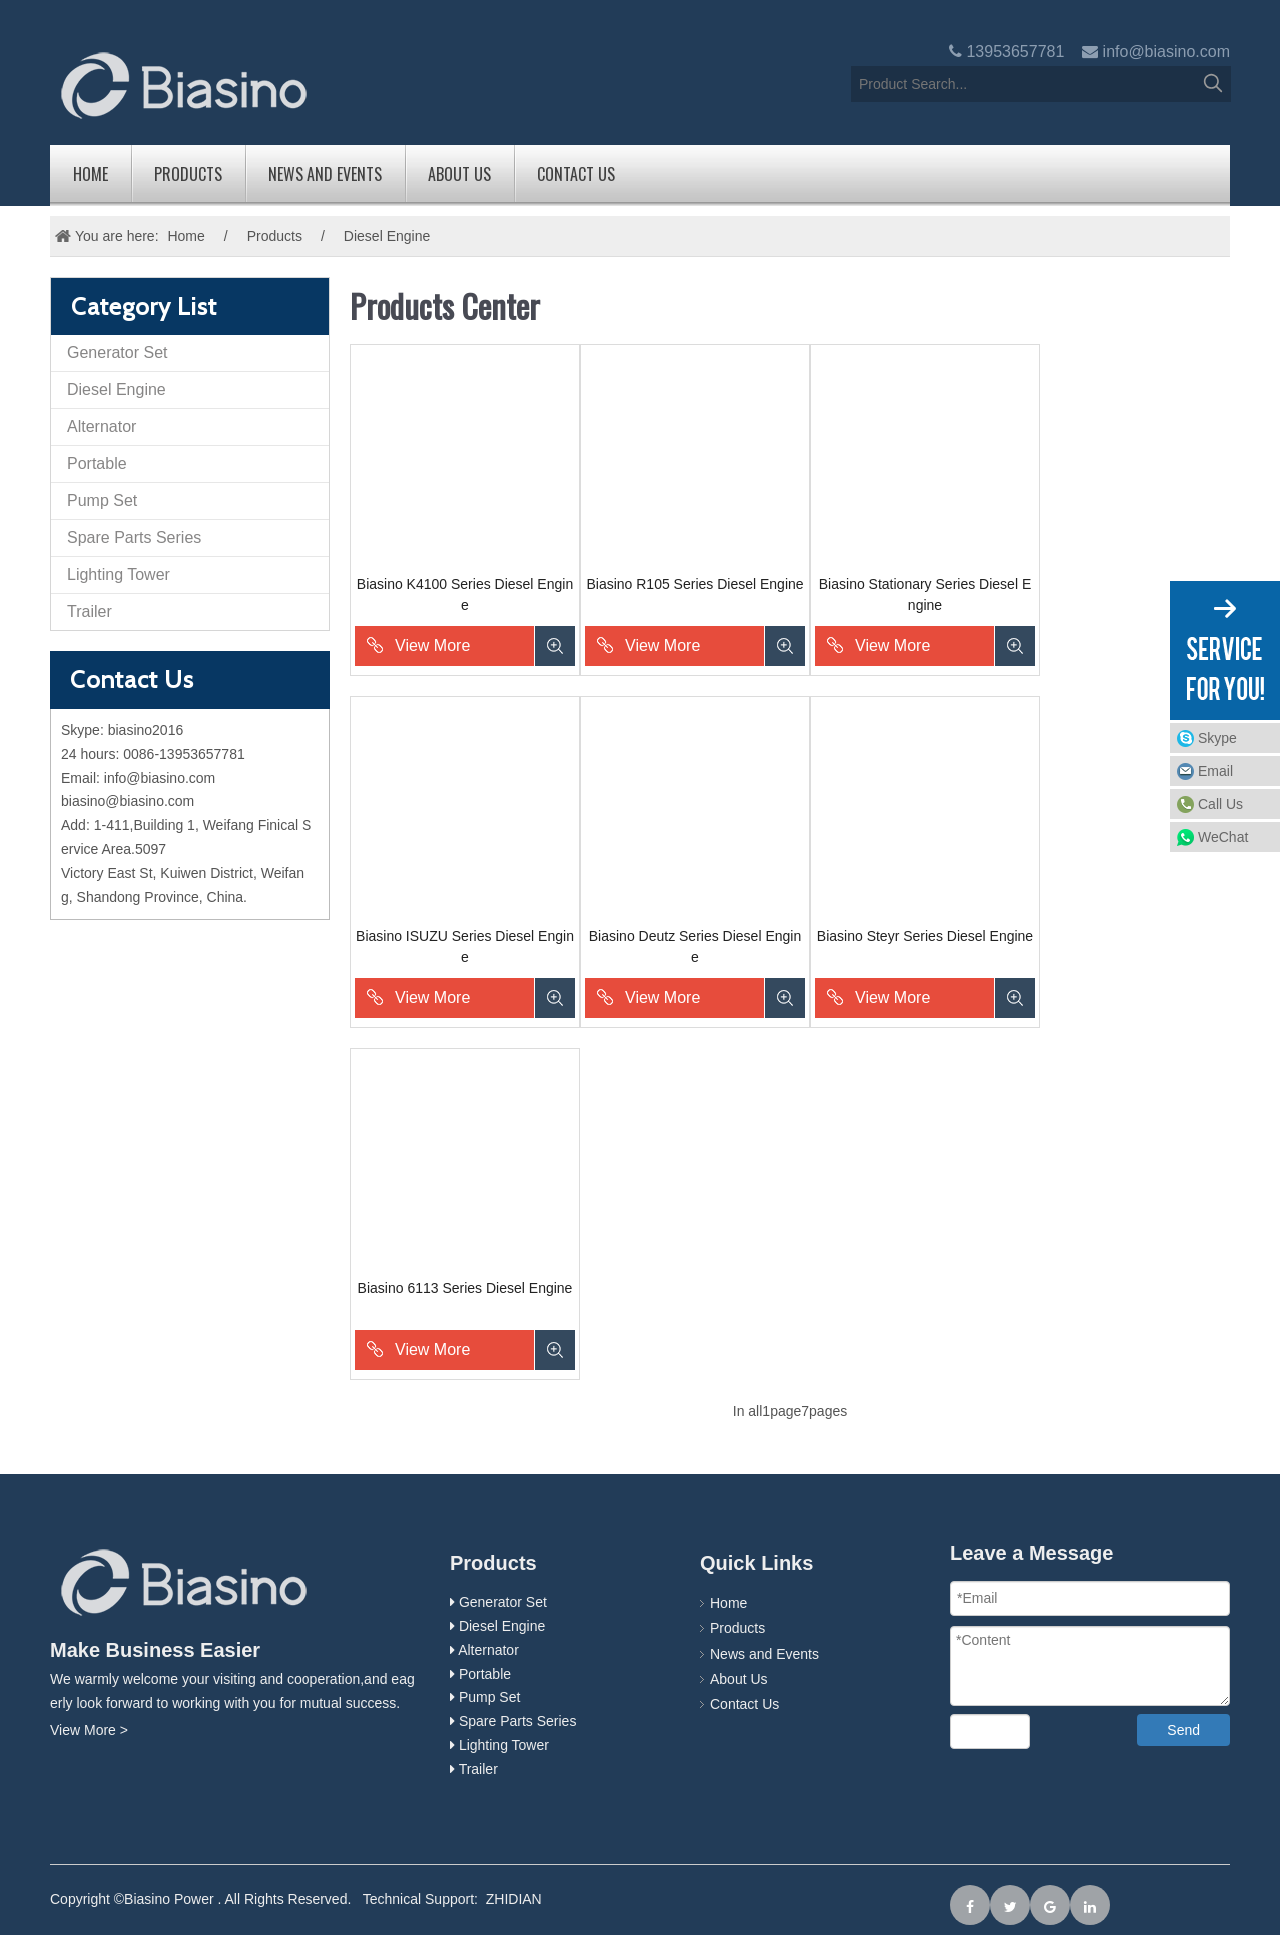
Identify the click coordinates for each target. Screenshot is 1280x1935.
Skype (1217, 738)
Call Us (1220, 804)
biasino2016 (146, 730)
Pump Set (102, 500)
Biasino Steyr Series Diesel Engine (925, 936)
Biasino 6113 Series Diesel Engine (465, 1288)
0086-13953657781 (183, 754)
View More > (89, 1730)
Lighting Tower (118, 574)
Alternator (101, 426)
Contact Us (576, 174)
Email (1215, 771)
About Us (459, 174)
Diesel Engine (116, 389)
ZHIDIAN (514, 1899)
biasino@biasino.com (127, 801)
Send (1183, 1730)
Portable (97, 463)
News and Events (325, 174)
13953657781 (1015, 51)
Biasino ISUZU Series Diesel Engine (465, 946)
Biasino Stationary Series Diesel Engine (925, 594)
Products (188, 174)
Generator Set (117, 352)
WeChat (1223, 837)
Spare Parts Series (134, 537)
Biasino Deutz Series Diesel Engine (695, 946)
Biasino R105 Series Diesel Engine (694, 584)
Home (90, 174)
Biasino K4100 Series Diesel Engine (465, 594)
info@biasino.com (1166, 51)
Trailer (89, 611)
